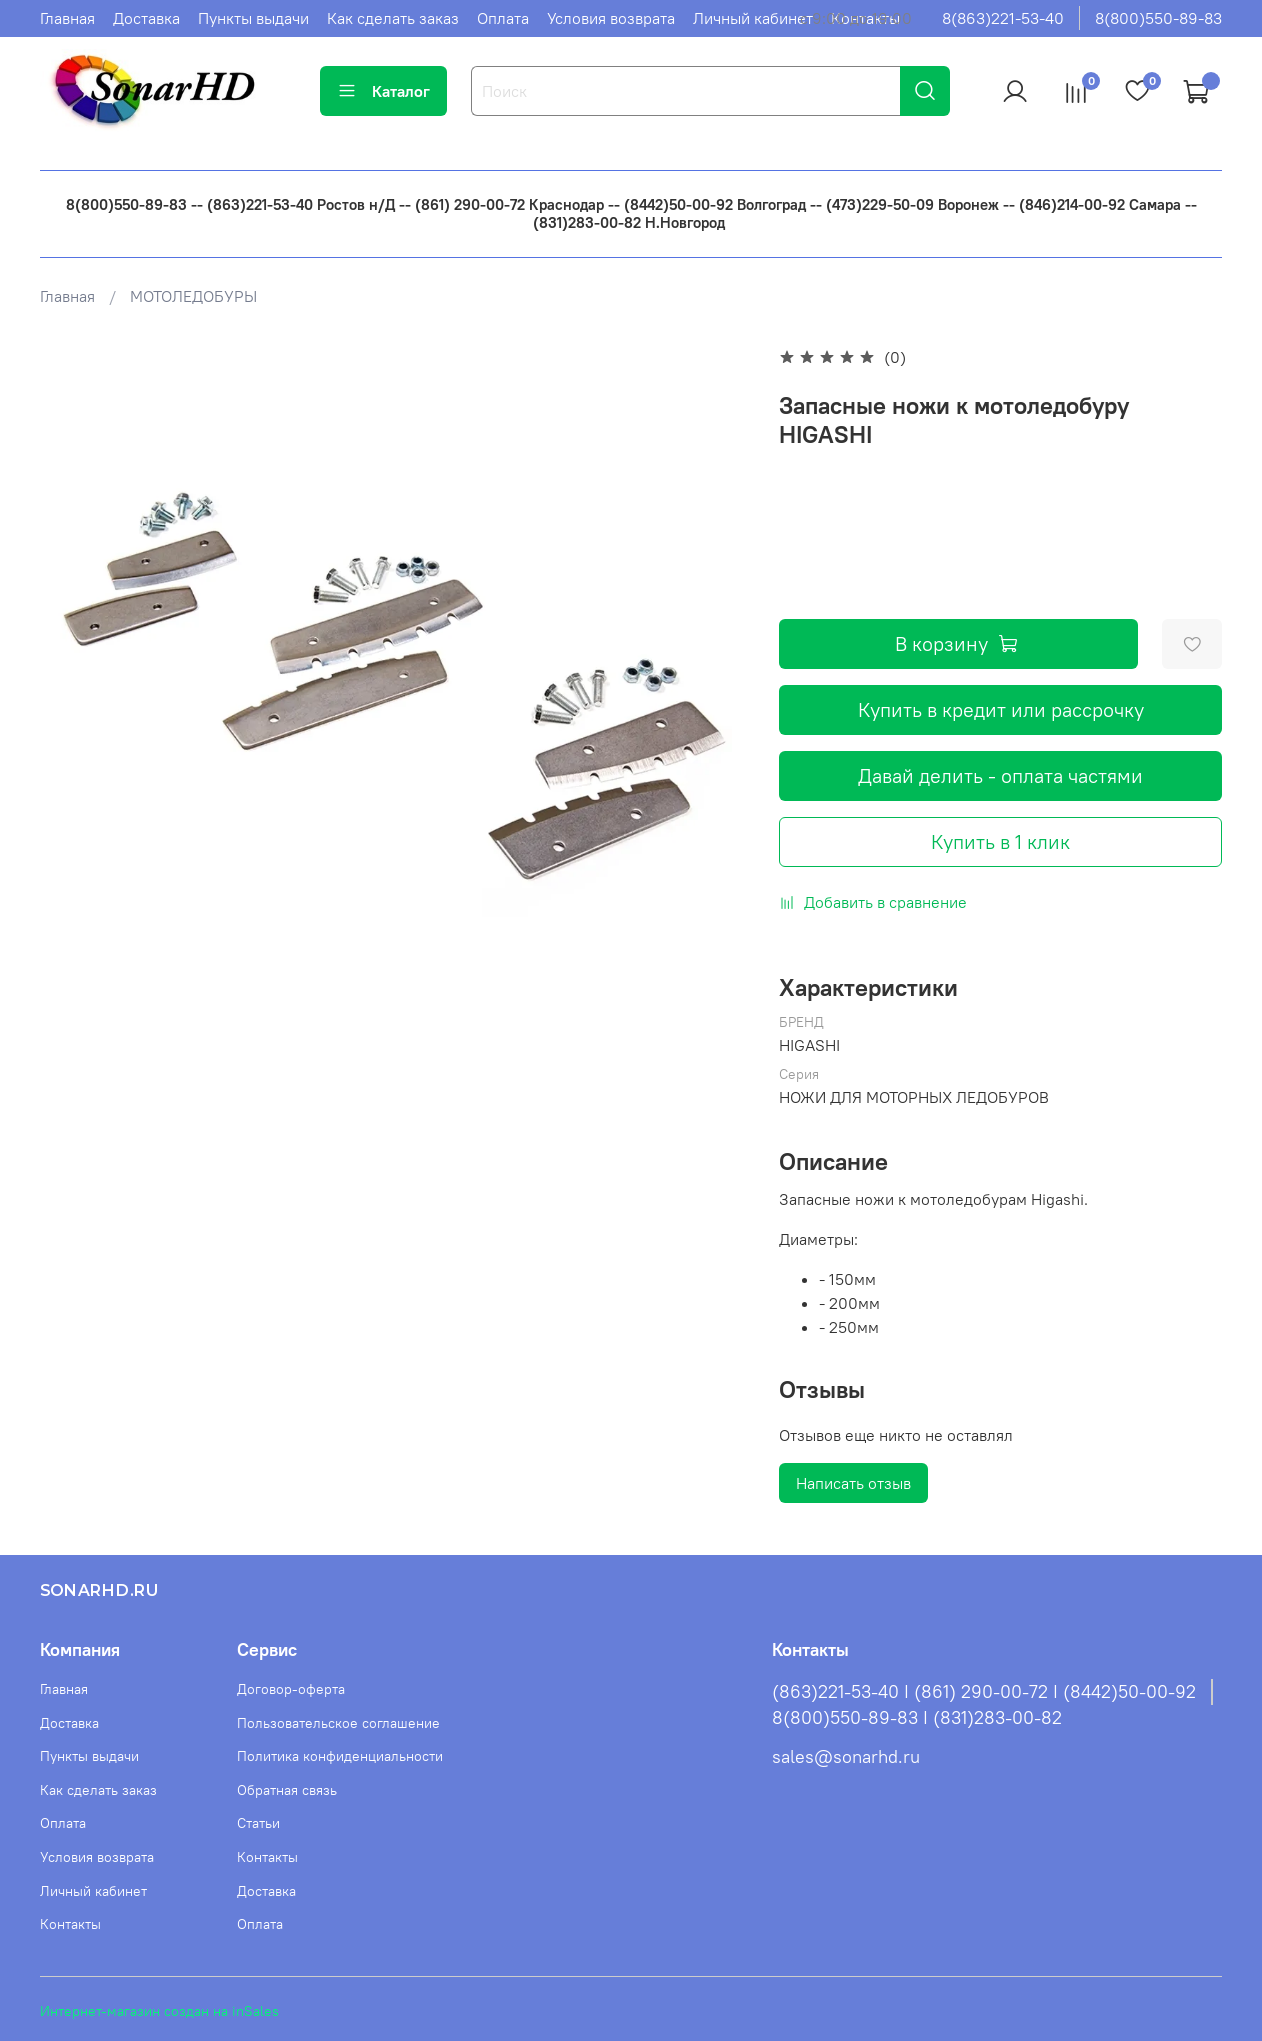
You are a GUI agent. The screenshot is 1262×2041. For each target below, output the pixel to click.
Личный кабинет (753, 18)
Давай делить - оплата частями (1000, 775)
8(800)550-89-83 (1158, 18)
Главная (67, 18)
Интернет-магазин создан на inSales (159, 2011)
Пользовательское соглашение (338, 1723)
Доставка (146, 18)
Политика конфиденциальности (340, 1756)
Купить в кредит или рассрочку (1001, 709)
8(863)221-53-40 (1003, 18)
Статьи (258, 1823)
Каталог (383, 91)
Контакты (70, 1924)
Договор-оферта (291, 1689)
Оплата (503, 18)
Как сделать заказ (393, 18)
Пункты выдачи (253, 18)
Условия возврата (611, 18)
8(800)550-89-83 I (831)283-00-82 (917, 1718)
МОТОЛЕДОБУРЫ (193, 296)
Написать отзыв (853, 1483)
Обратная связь (287, 1790)
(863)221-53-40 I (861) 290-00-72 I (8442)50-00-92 (984, 1692)
